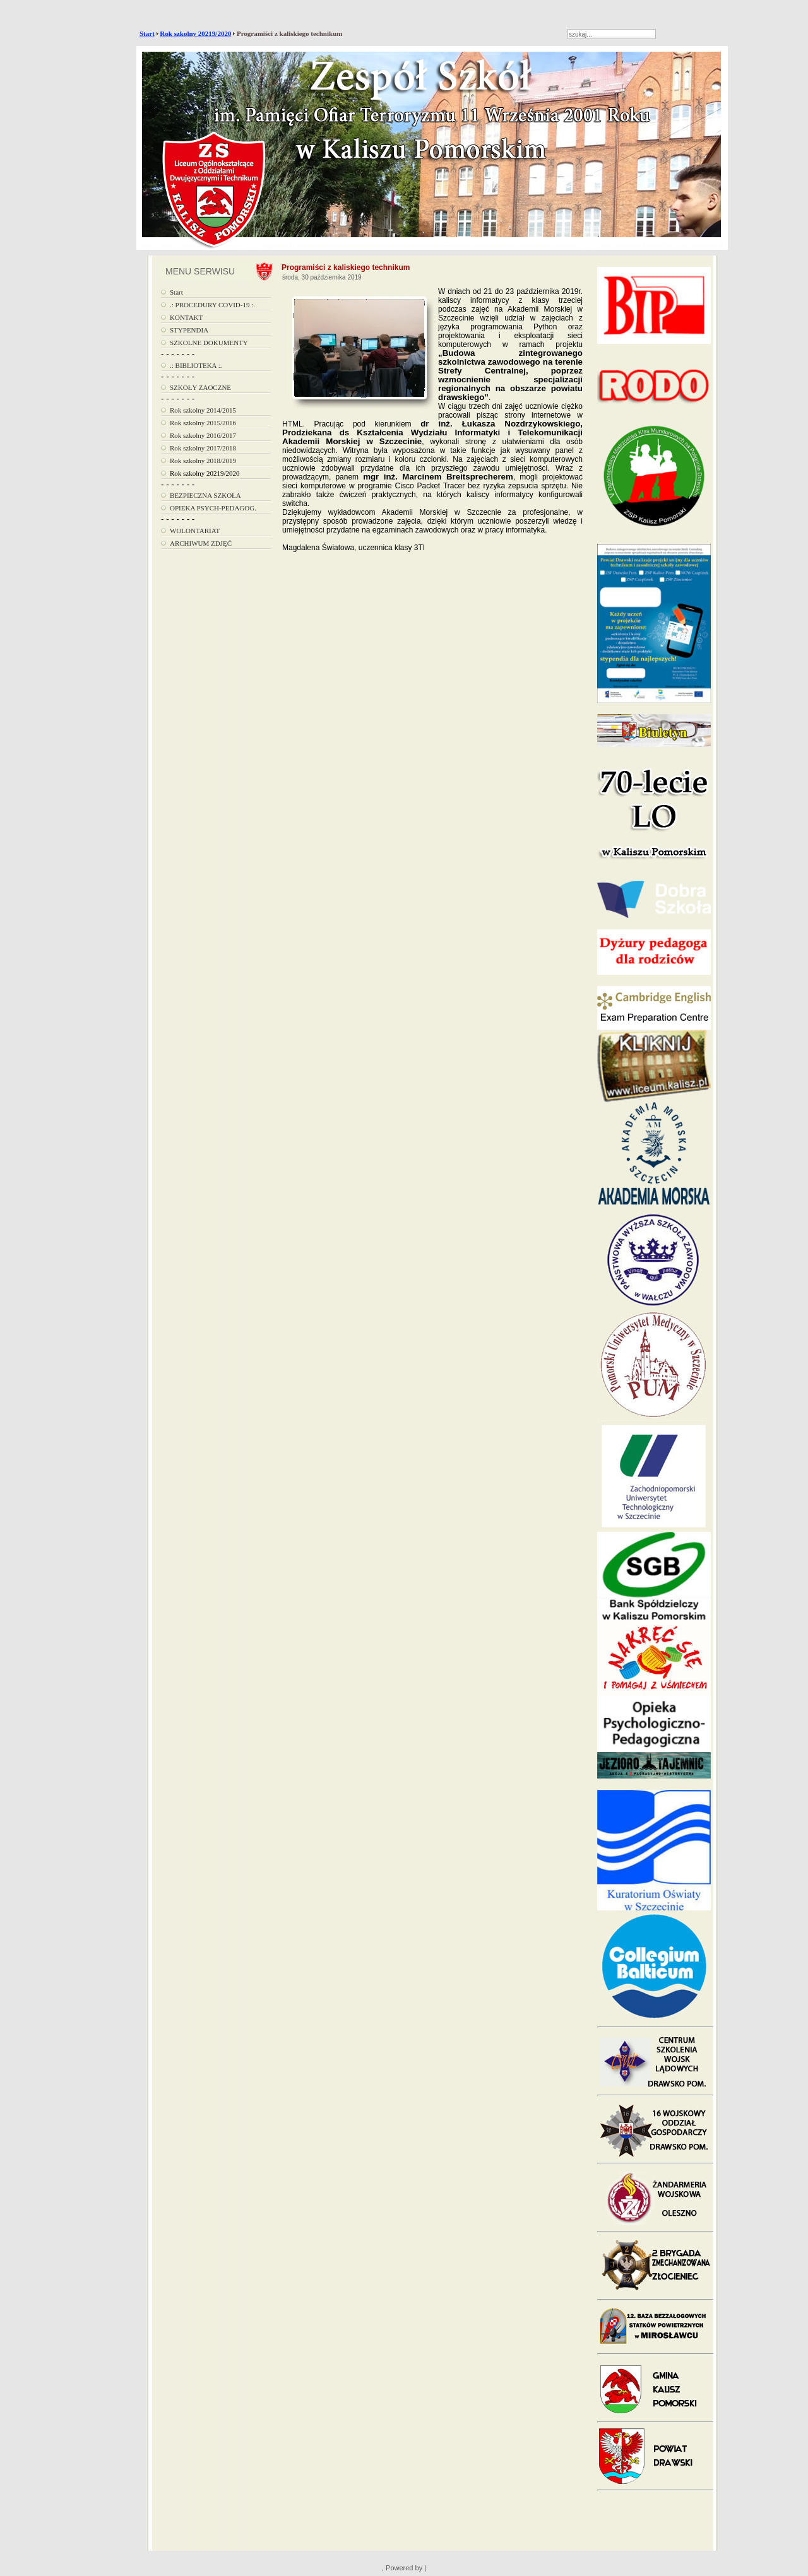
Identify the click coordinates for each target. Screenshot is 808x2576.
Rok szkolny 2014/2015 (203, 410)
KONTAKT (186, 317)
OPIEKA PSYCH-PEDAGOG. (213, 508)
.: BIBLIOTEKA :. (196, 365)
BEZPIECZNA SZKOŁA (205, 495)
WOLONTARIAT (195, 530)
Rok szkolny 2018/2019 (203, 460)
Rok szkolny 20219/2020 (195, 33)
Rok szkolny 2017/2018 (203, 448)
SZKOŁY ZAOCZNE (200, 387)
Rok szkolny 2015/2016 (203, 422)
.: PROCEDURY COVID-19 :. (212, 305)
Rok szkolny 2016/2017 (203, 435)
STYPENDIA (189, 330)
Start (147, 33)
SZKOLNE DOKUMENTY (209, 342)
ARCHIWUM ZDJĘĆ (201, 543)
